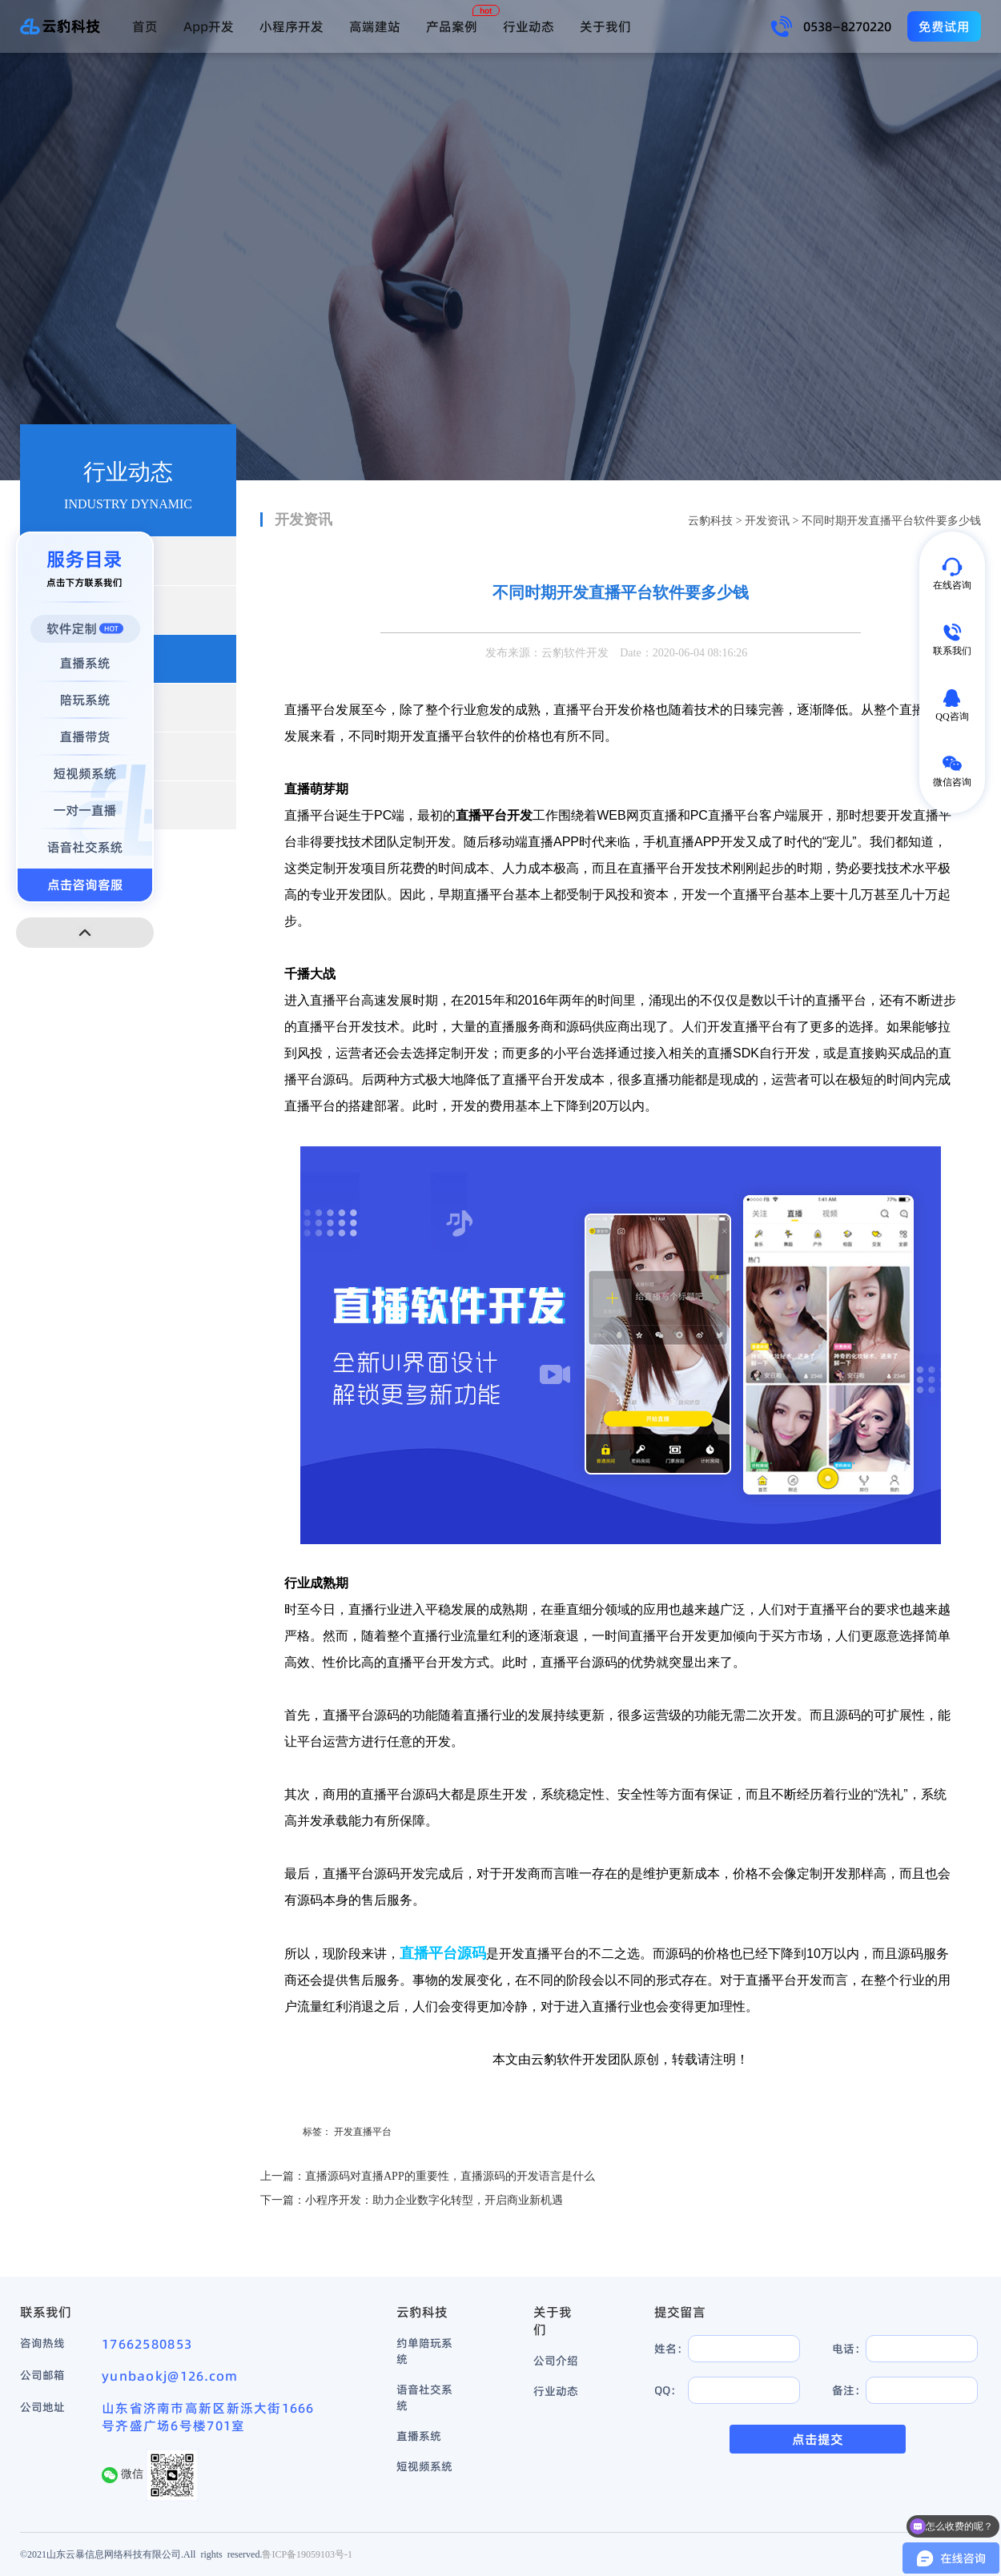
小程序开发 (291, 26)
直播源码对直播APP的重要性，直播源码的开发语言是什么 (450, 2176)
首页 (145, 26)
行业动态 (528, 26)
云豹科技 (710, 521)
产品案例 (451, 26)
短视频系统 (424, 2466)
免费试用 (944, 26)
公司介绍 (555, 2361)
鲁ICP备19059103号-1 (307, 2554)
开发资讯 (767, 521)
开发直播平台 (363, 2131)
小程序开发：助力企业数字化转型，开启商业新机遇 (434, 2200)
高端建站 (374, 26)
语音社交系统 (424, 2397)
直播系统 (418, 2436)
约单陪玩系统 (424, 2351)
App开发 (208, 26)
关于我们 (605, 26)
